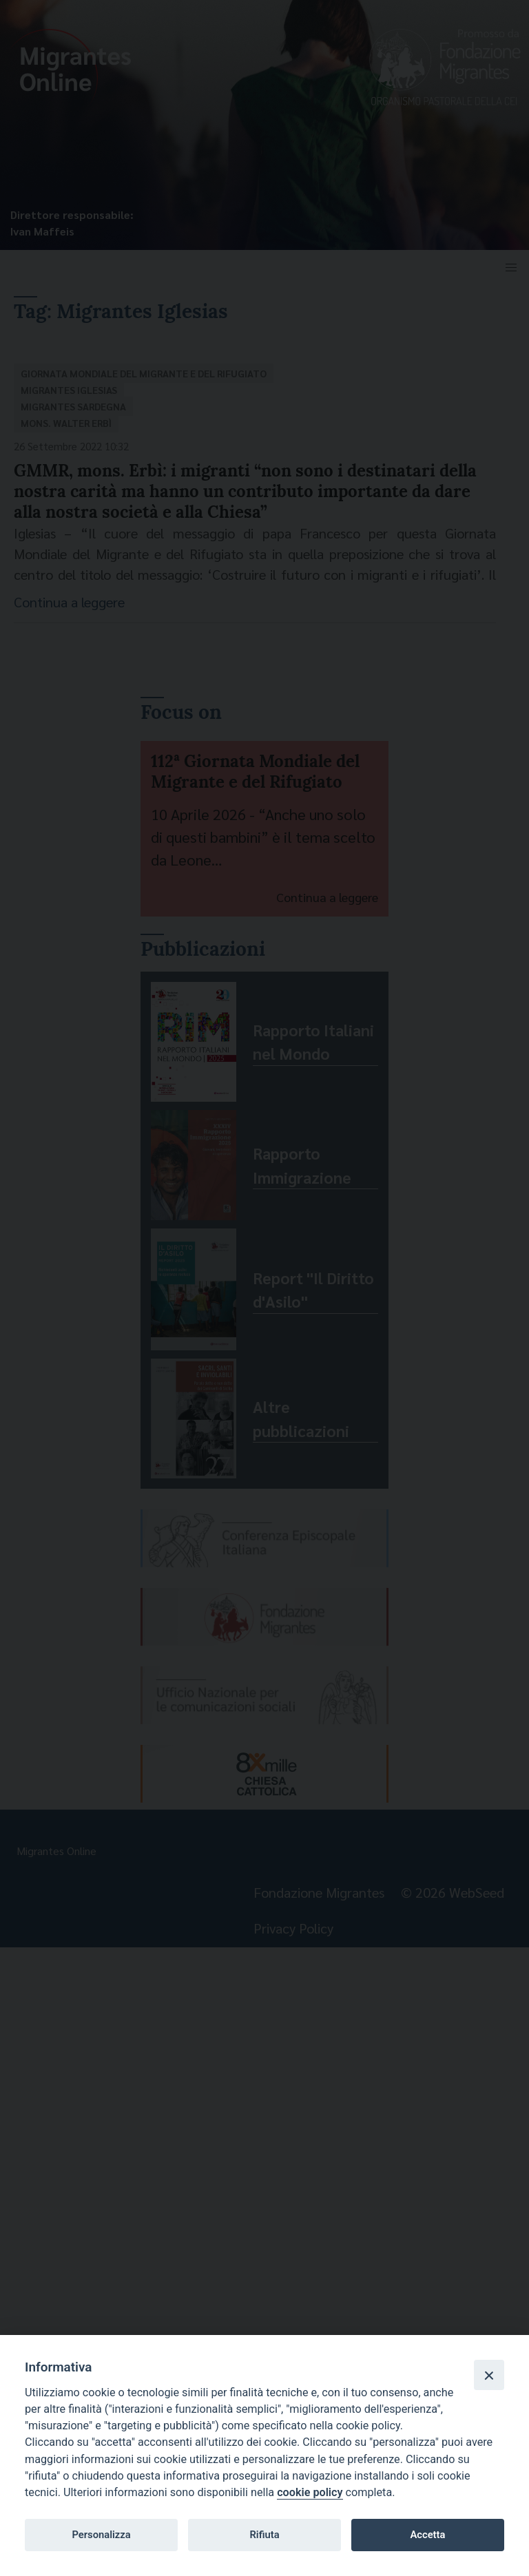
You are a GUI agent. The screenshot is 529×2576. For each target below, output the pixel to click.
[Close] (489, 2375)
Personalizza (101, 2534)
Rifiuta (264, 2534)
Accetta (427, 2534)
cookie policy (309, 2492)
